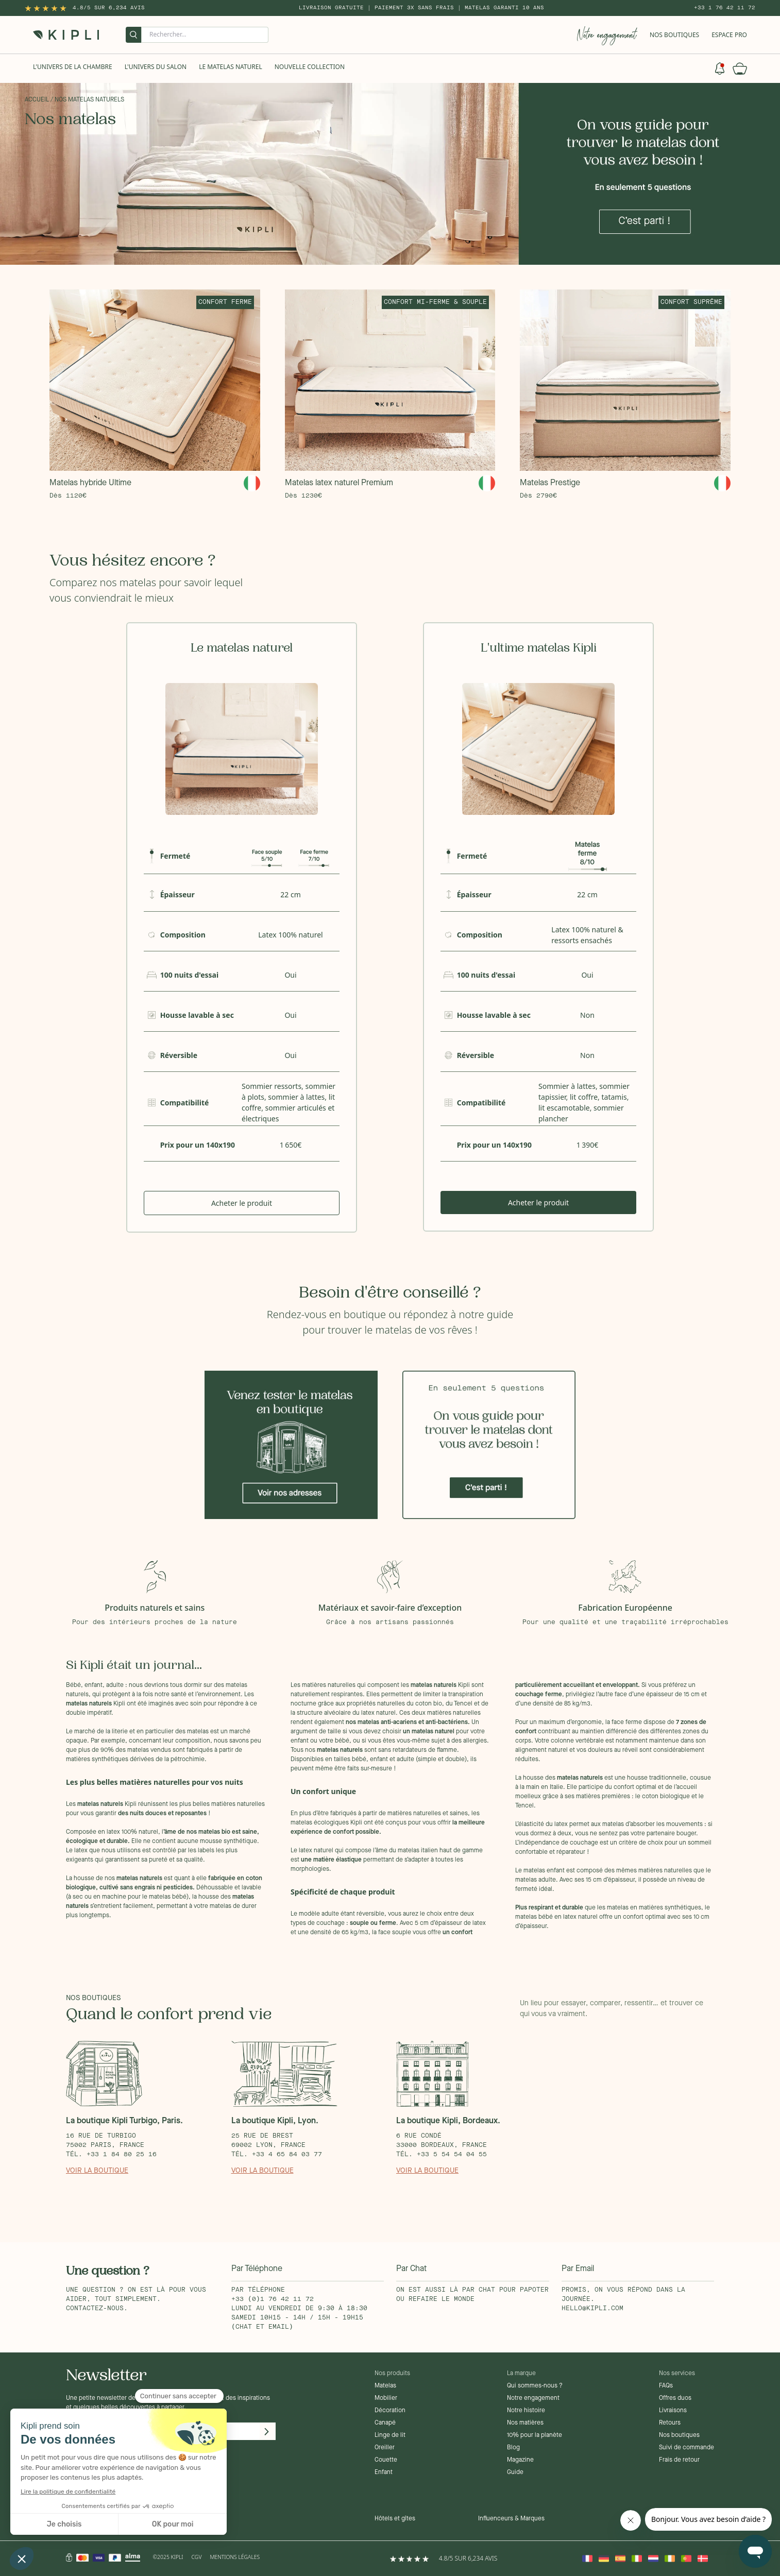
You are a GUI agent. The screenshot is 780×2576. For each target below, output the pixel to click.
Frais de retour (679, 2460)
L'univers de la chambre (72, 66)
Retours (670, 2423)
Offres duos (675, 2398)
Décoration (390, 2411)
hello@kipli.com (592, 2309)
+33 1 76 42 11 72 (724, 7)
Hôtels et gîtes (395, 2519)
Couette (386, 2460)
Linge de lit (390, 2435)
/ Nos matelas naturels (87, 100)
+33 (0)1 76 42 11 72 (272, 2299)
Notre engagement (533, 2398)
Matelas (385, 2386)
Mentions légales (235, 2557)
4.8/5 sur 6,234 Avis (109, 7)
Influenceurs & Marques (511, 2519)
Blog (513, 2448)
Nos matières (525, 2423)
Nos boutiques (679, 2435)
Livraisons (673, 2411)
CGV (197, 2557)
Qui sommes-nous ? (535, 2386)
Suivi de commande (686, 2448)
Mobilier (386, 2398)
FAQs (666, 2386)
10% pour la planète (534, 2435)
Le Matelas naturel (230, 66)
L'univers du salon (155, 66)
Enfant (384, 2472)
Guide (515, 2472)
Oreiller (385, 2448)
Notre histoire (526, 2411)
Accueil (37, 100)
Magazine (520, 2460)
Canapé (385, 2423)
